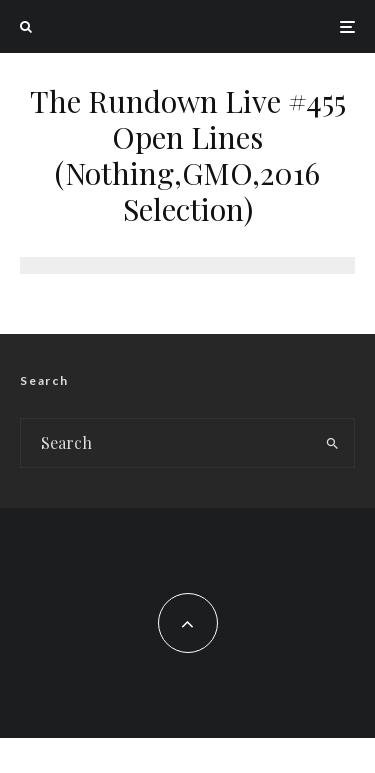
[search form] (166, 443)
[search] (332, 443)
